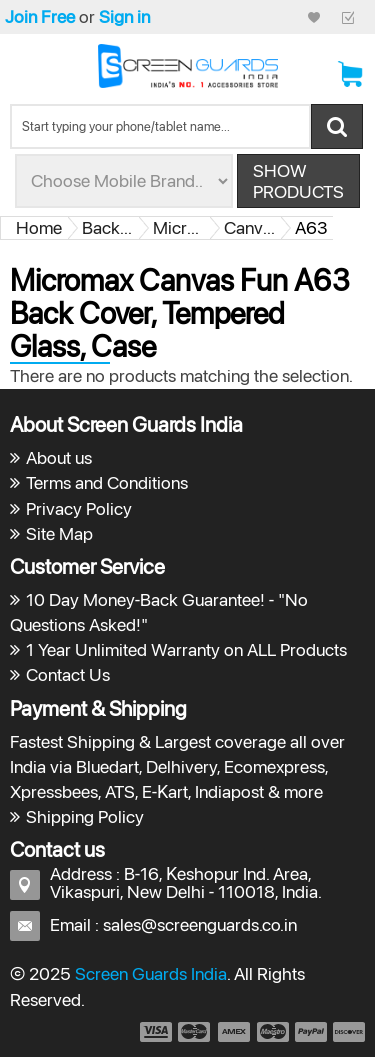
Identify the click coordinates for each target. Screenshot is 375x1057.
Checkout (348, 17)
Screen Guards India (151, 973)
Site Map (59, 533)
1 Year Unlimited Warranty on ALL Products (186, 649)
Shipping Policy (85, 816)
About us (59, 457)
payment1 (155, 1032)
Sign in (124, 16)
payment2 (195, 1032)
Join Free (40, 16)
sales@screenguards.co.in (200, 924)
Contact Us (68, 674)
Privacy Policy (79, 508)
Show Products (298, 181)
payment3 (235, 1032)
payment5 (311, 1032)
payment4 (275, 1032)
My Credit (314, 17)
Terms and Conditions (107, 482)
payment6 (347, 1032)
